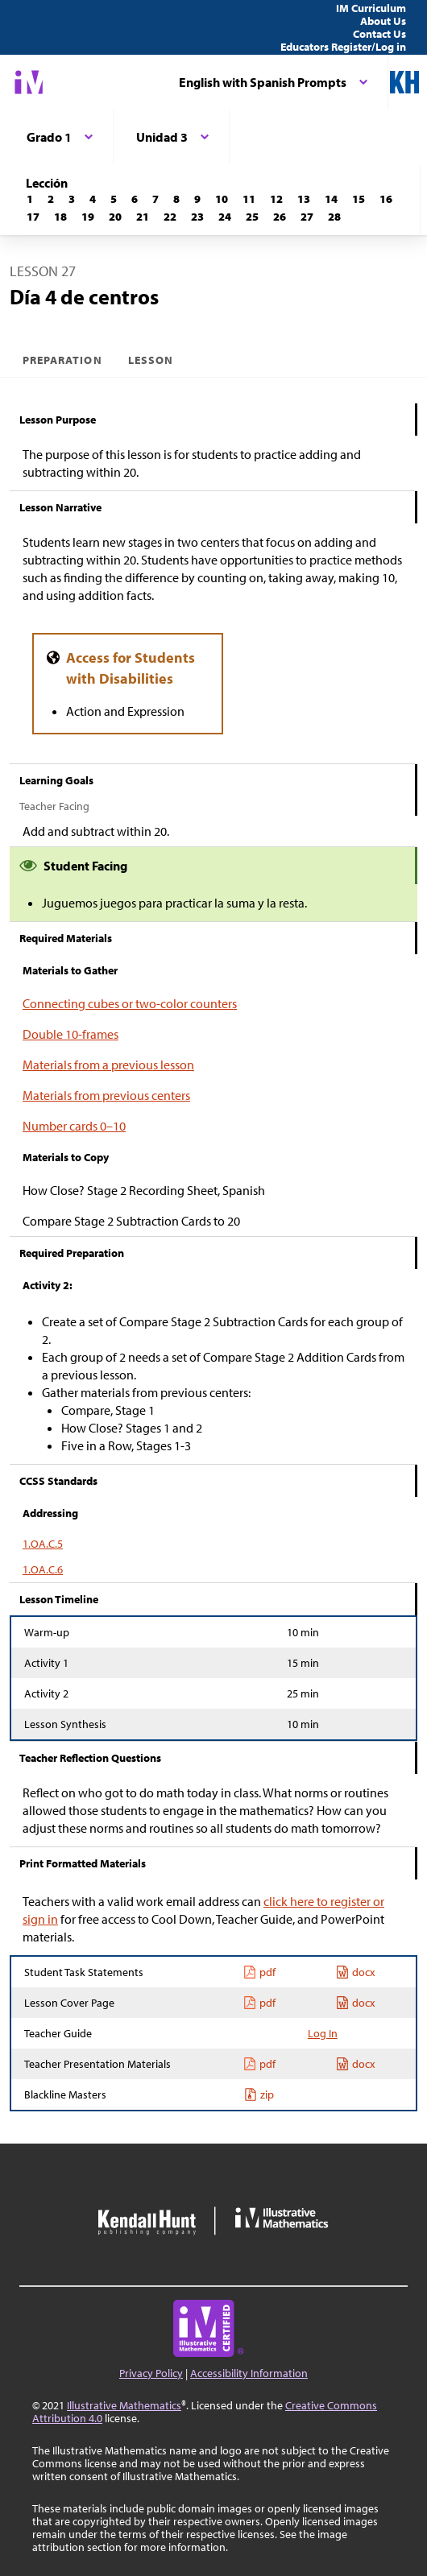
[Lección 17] (33, 216)
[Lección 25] (252, 216)
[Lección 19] (88, 216)
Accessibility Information (249, 2373)
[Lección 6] (134, 199)
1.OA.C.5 (43, 1543)
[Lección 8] (176, 199)
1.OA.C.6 (43, 1569)
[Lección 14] (331, 199)
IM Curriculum (371, 8)
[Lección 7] (155, 199)
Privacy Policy (151, 2373)
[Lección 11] (249, 199)
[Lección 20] (115, 216)
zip (259, 2094)
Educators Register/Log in (343, 46)
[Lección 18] (60, 216)
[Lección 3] (71, 199)
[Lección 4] (92, 199)
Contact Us (379, 33)
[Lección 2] (50, 199)
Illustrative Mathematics (124, 2405)
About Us (383, 20)
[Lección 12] (276, 199)
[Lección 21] (142, 216)
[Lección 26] (279, 216)
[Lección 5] (113, 199)
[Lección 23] (197, 216)
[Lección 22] (170, 216)
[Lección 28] (334, 216)
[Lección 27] (307, 216)
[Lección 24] (224, 216)
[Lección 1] (29, 199)
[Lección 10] (221, 199)
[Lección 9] (197, 199)
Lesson (150, 360)
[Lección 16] (386, 199)
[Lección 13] (303, 199)
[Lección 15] (358, 199)
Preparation (62, 360)
